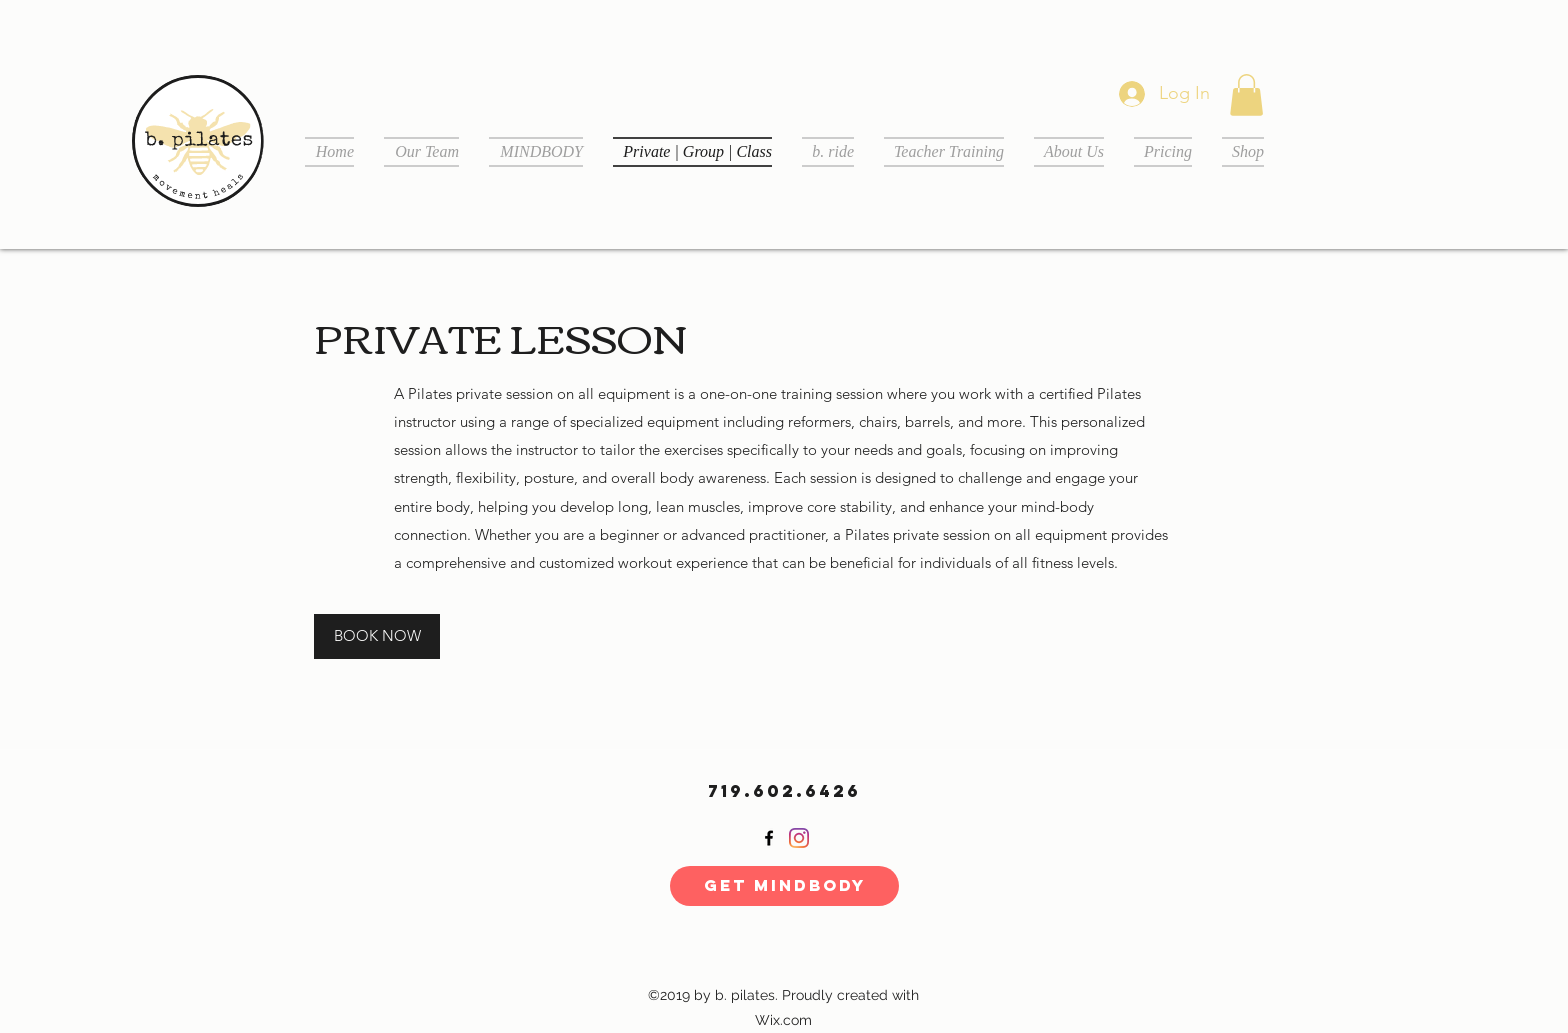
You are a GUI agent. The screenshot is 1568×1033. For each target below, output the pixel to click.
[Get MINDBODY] (784, 886)
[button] (1246, 95)
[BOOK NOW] (377, 636)
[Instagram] (799, 838)
